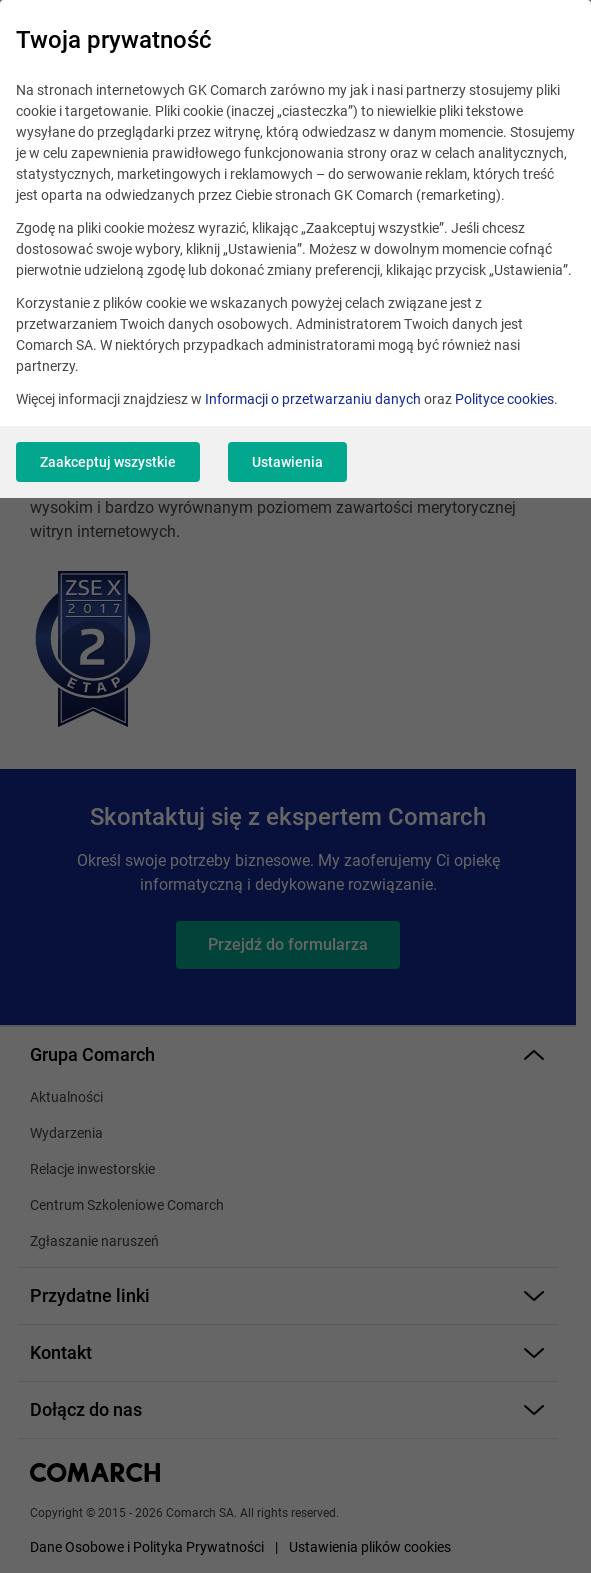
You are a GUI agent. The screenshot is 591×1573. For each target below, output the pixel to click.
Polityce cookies (504, 399)
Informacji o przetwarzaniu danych (313, 399)
